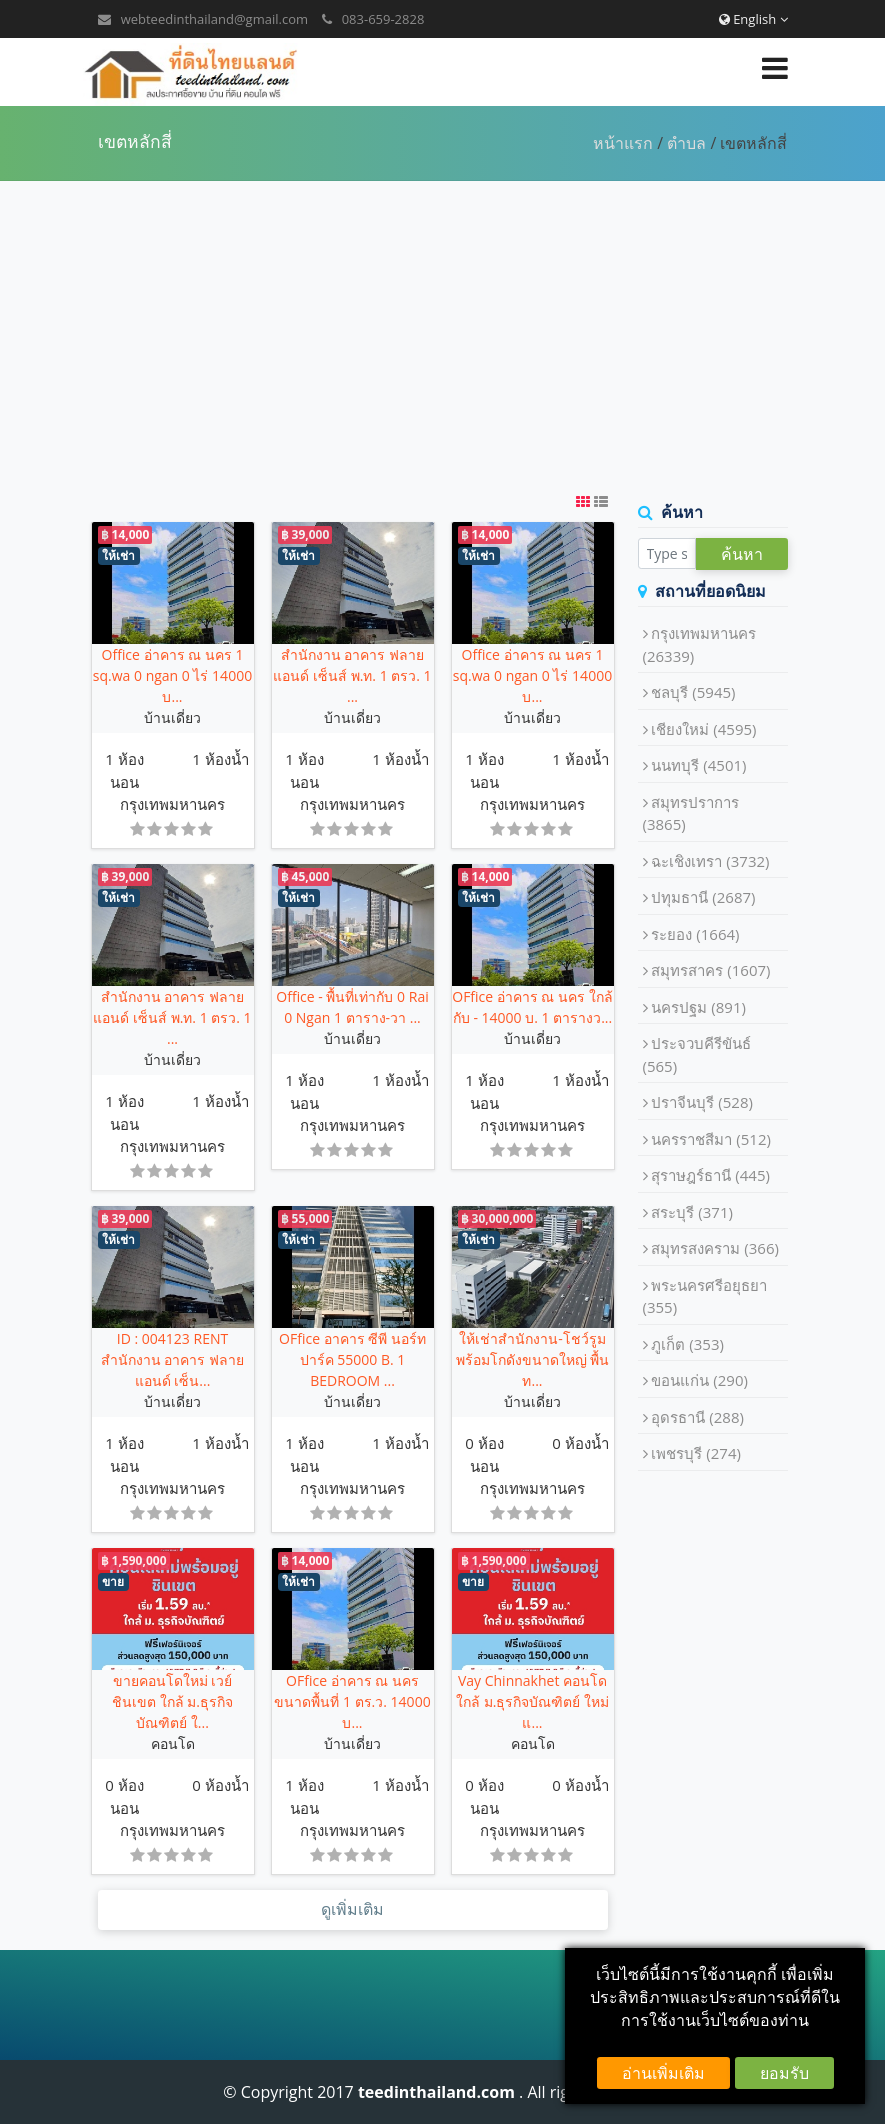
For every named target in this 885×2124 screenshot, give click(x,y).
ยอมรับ (784, 2073)
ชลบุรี (693, 692)
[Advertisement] (442, 336)
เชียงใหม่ (703, 729)
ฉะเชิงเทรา (710, 861)
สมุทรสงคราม (715, 1248)
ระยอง (695, 934)
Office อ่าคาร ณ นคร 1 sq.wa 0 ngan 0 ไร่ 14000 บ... (172, 675)
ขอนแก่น (699, 1380)
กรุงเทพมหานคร (172, 804)
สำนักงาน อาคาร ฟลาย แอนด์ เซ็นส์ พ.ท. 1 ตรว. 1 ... (352, 675)
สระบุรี (692, 1212)
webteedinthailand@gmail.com (214, 19)
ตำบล (686, 143)
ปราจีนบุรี (702, 1102)
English (753, 19)
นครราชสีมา (711, 1139)
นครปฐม (698, 1007)
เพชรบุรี (696, 1453)
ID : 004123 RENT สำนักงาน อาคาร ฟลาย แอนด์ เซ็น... (172, 1359)
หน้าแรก (623, 143)
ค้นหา (742, 554)
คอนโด (173, 1743)
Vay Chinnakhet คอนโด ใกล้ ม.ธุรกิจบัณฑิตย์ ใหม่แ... (532, 1701)
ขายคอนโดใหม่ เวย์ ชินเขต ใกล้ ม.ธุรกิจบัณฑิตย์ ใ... (172, 1701)
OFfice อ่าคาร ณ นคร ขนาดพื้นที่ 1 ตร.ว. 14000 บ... (352, 1701)
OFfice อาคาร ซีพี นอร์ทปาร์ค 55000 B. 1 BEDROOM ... (352, 1359)
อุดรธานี (697, 1417)
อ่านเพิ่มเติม (663, 2073)
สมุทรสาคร (710, 970)
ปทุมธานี (703, 897)
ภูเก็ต (687, 1344)
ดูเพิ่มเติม (352, 1910)
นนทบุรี (698, 765)
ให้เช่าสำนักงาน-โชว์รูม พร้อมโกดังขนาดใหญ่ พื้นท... (533, 1359)
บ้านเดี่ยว (172, 717)
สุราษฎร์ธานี (710, 1175)
